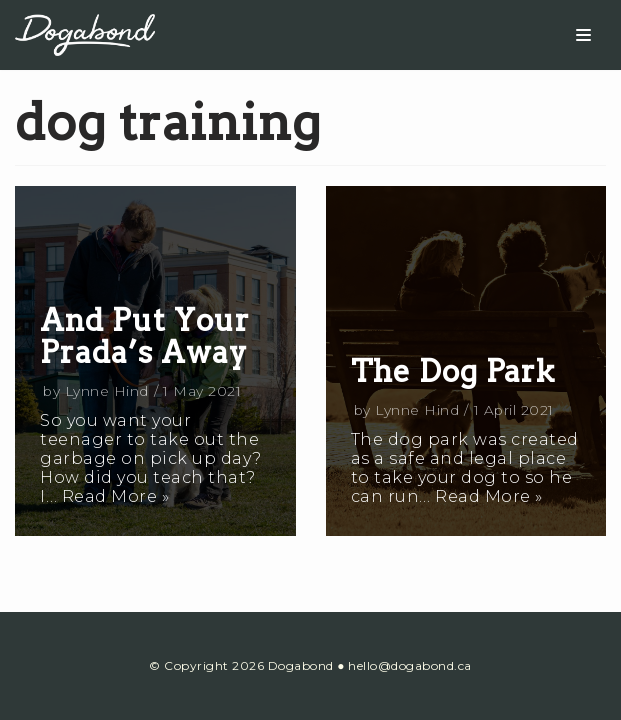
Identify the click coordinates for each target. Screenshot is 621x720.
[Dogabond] (85, 34)
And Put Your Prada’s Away (145, 336)
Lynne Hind (107, 391)
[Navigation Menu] (583, 35)
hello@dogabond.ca (410, 665)
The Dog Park (453, 371)
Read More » (116, 496)
